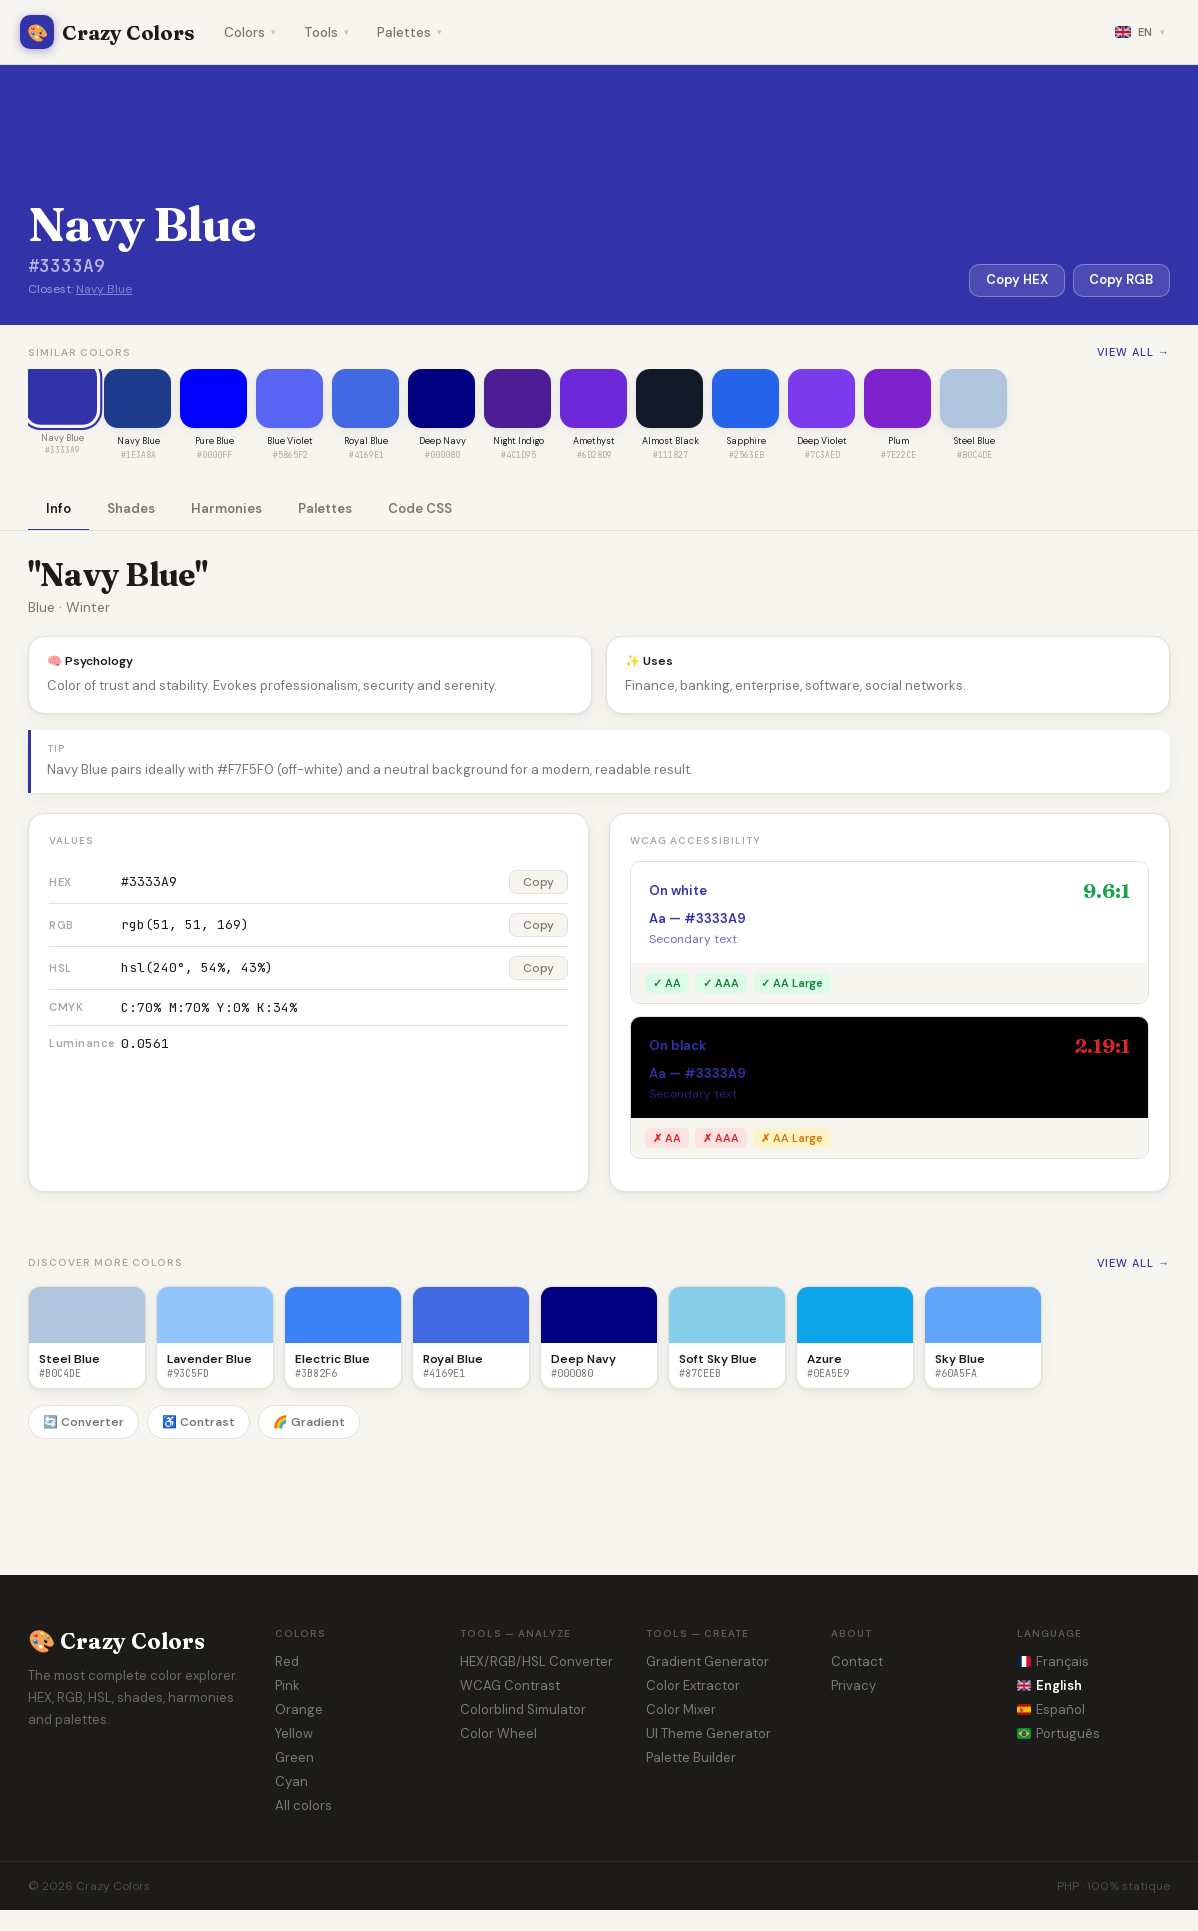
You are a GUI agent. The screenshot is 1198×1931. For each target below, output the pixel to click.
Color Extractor (693, 1686)
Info (58, 509)
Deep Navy (442, 442)
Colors (250, 32)
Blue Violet (290, 442)
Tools (326, 32)
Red (287, 1662)
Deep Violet (822, 442)
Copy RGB (1121, 280)
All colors (303, 1806)
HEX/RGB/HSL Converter (536, 1662)
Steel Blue (974, 442)
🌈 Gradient (309, 1423)
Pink (287, 1686)
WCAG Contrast (510, 1686)
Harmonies (226, 509)
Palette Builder (691, 1758)
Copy (538, 883)
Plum (898, 442)
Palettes (409, 32)
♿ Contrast (198, 1423)
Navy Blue (104, 289)
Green (294, 1758)
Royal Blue (366, 442)
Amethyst (594, 442)
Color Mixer (681, 1710)
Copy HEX (1015, 280)
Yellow (294, 1734)
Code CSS (420, 509)
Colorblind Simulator (523, 1710)
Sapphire (746, 442)
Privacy (853, 1686)
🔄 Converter (83, 1423)
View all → (1133, 352)
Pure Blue (214, 442)
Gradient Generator (707, 1662)
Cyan (291, 1782)
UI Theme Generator (708, 1734)
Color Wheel (498, 1734)
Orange (299, 1710)
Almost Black (670, 442)
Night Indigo (518, 442)
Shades (131, 509)
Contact (857, 1662)
